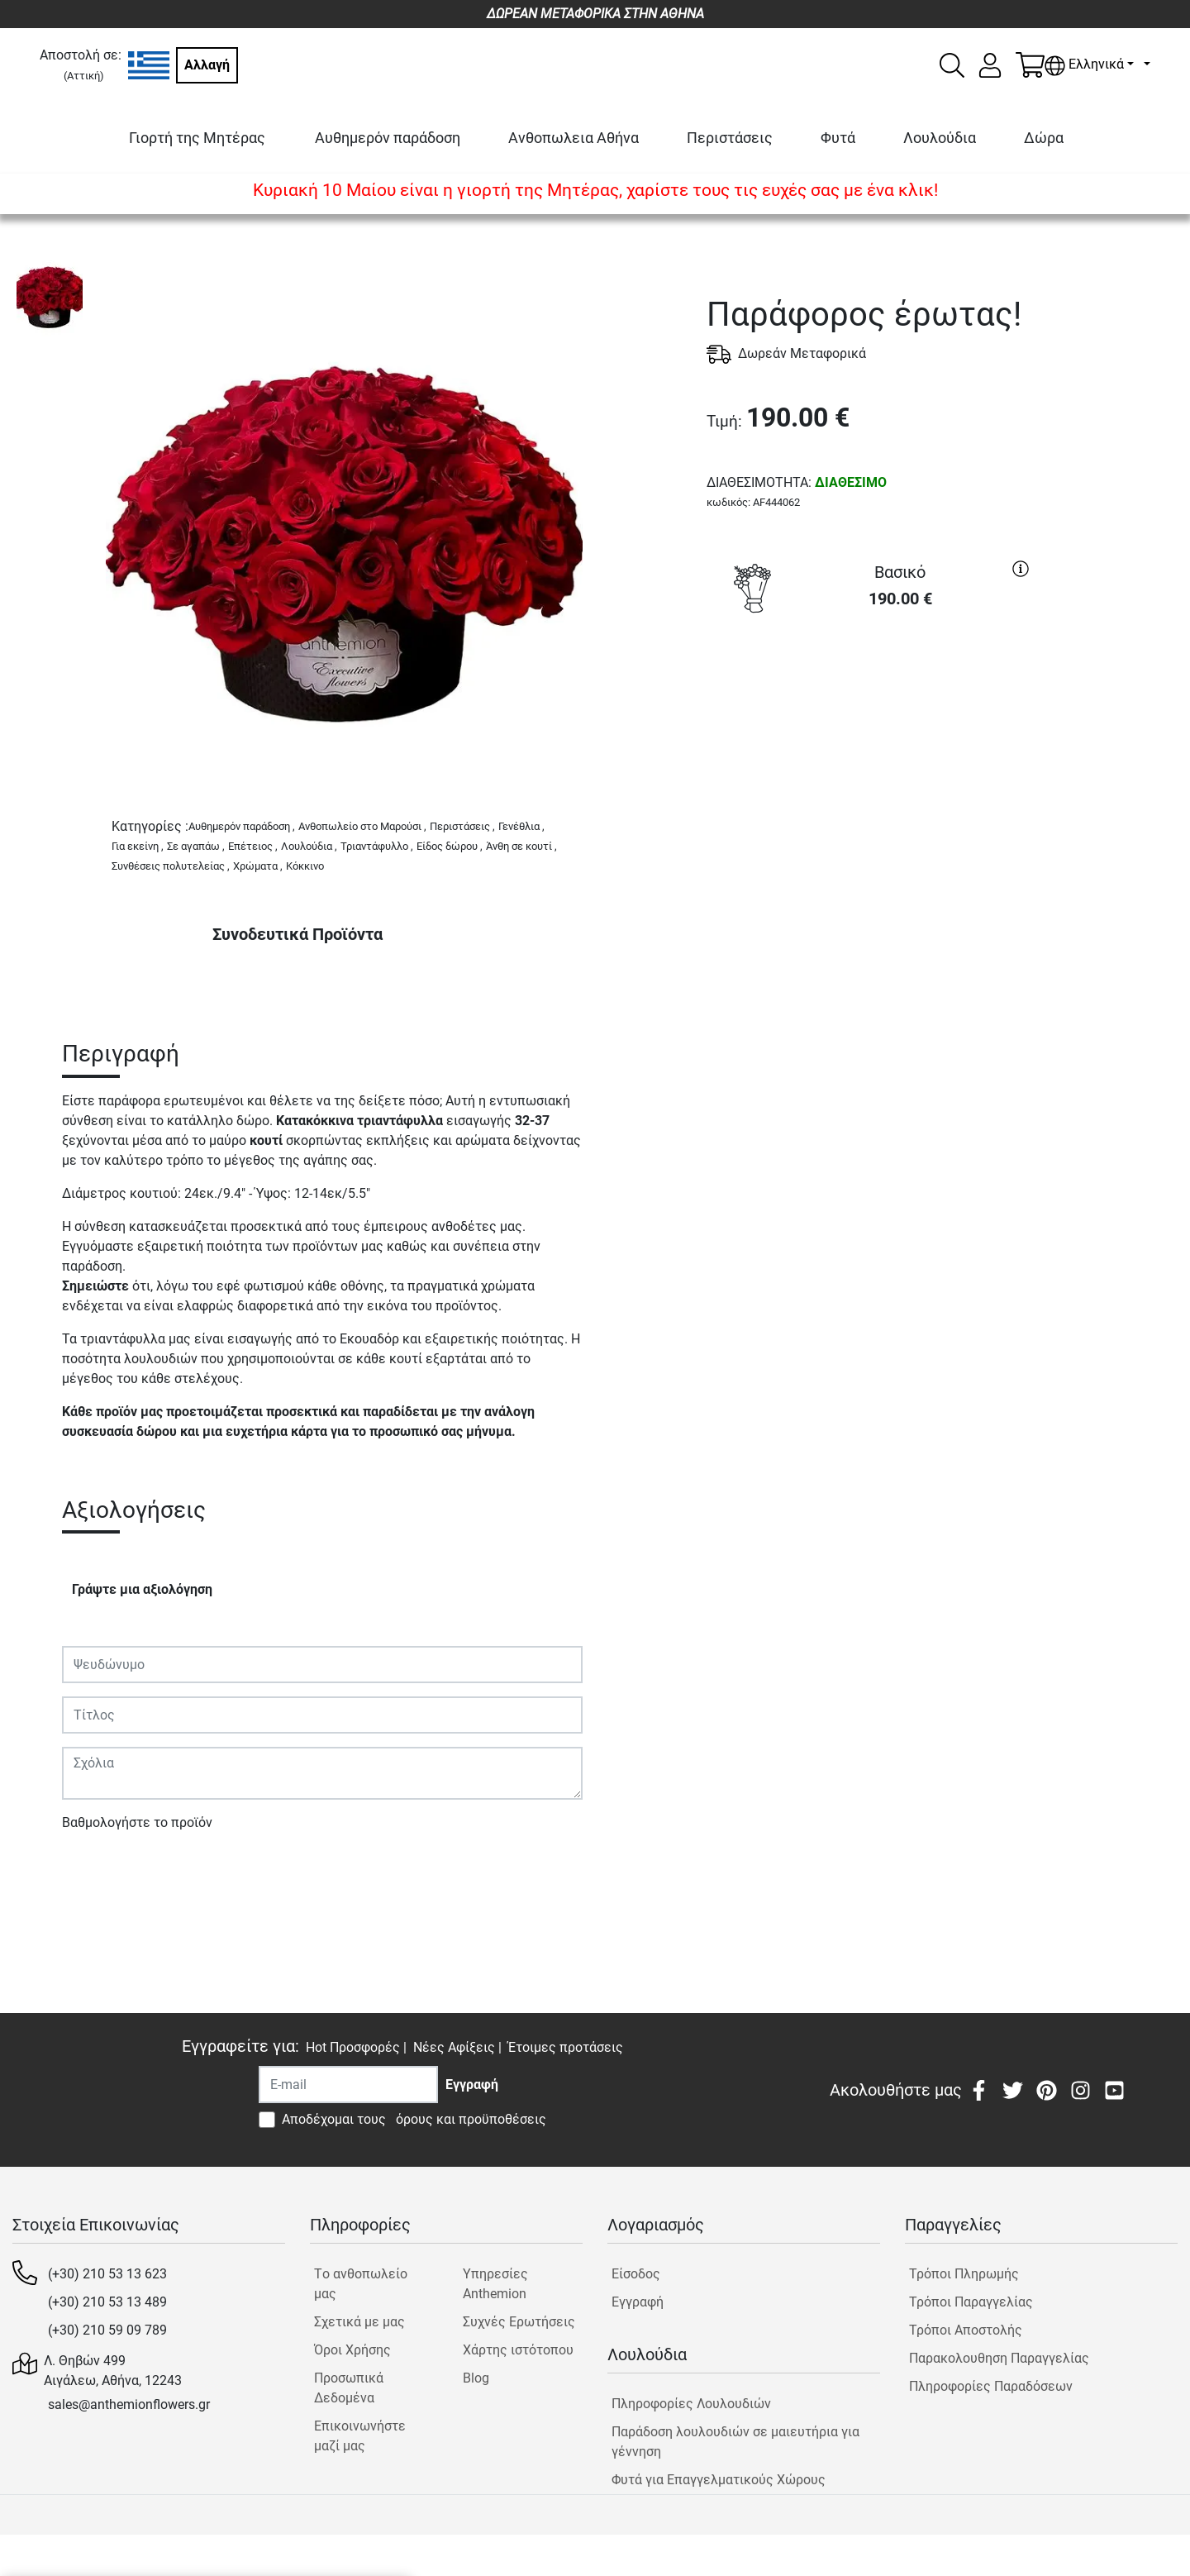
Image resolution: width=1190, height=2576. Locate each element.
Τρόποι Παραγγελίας (971, 2302)
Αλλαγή (207, 65)
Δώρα (1044, 137)
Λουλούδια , (309, 846)
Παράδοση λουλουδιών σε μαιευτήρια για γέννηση (735, 2441)
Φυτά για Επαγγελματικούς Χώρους (719, 2480)
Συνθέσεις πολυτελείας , (171, 866)
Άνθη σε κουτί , (521, 846)
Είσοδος (636, 2274)
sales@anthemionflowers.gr (129, 2404)
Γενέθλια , (521, 826)
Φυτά (838, 137)
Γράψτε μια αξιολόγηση (142, 1589)
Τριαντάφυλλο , (376, 846)
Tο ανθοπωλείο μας (360, 2284)
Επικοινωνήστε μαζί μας (360, 2436)
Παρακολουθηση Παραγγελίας (999, 2358)
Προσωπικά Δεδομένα (348, 2388)
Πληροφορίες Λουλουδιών (691, 2403)
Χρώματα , (258, 866)
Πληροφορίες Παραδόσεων (991, 2386)
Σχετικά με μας (359, 2322)
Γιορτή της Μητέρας (197, 137)
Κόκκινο (305, 866)
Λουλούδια (939, 137)
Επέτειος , (253, 846)
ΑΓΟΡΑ (871, 682)
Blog (476, 2378)
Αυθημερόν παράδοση (387, 137)
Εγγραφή (638, 2302)
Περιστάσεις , (462, 826)
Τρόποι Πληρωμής (964, 2274)
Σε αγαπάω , (196, 846)
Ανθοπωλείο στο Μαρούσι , (362, 826)
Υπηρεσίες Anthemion (495, 2284)
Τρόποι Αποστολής (965, 2330)
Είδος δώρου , (449, 846)
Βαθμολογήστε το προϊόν (137, 1822)
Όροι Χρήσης (352, 2350)
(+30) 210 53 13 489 (107, 2302)
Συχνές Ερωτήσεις (519, 2322)
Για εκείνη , (138, 846)
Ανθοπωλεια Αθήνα (573, 137)
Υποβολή (97, 1870)
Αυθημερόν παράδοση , (241, 826)
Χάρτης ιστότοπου (518, 2350)
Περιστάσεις (730, 137)
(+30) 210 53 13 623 (107, 2274)
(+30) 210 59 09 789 (107, 2330)
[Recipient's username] (348, 2084)
